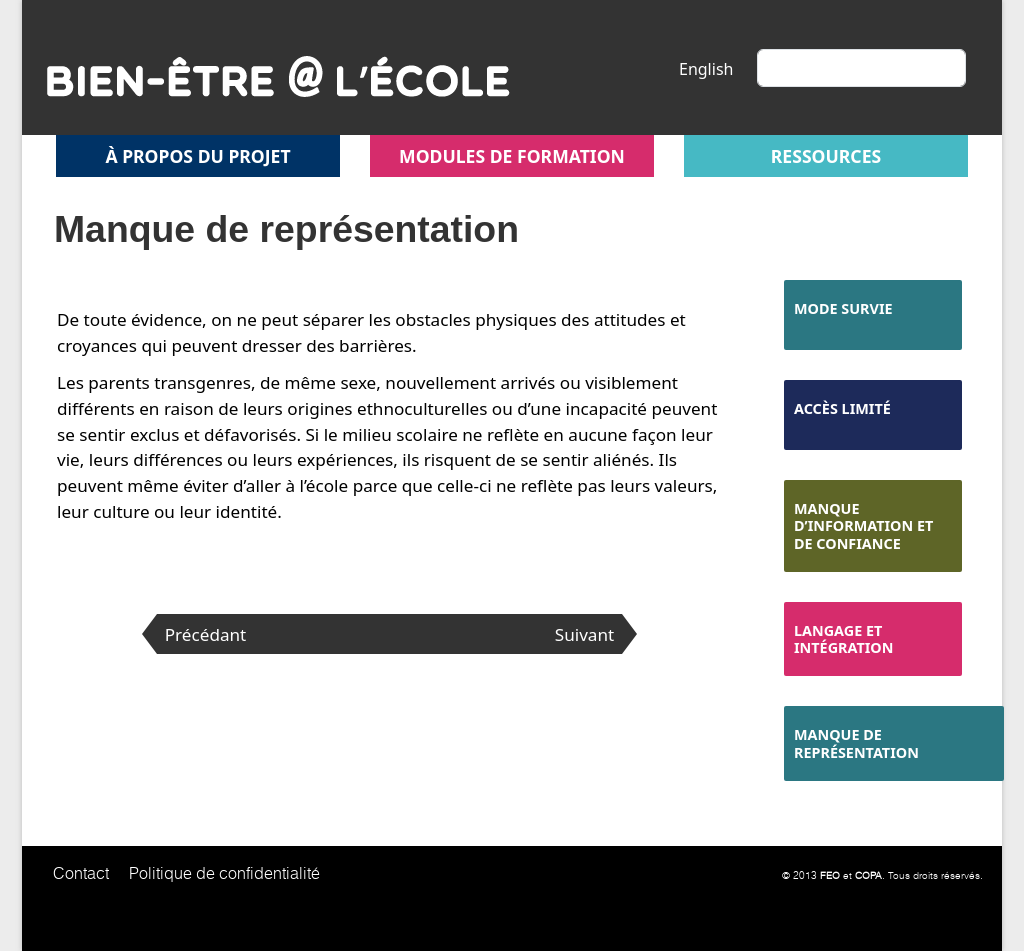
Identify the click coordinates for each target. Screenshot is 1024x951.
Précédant (206, 634)
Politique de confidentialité (224, 873)
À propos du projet (197, 156)
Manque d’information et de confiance (863, 526)
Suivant (584, 634)
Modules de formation (512, 156)
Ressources (826, 156)
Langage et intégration (843, 639)
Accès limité (842, 408)
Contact (81, 873)
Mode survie (843, 308)
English (706, 69)
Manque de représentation (856, 743)
